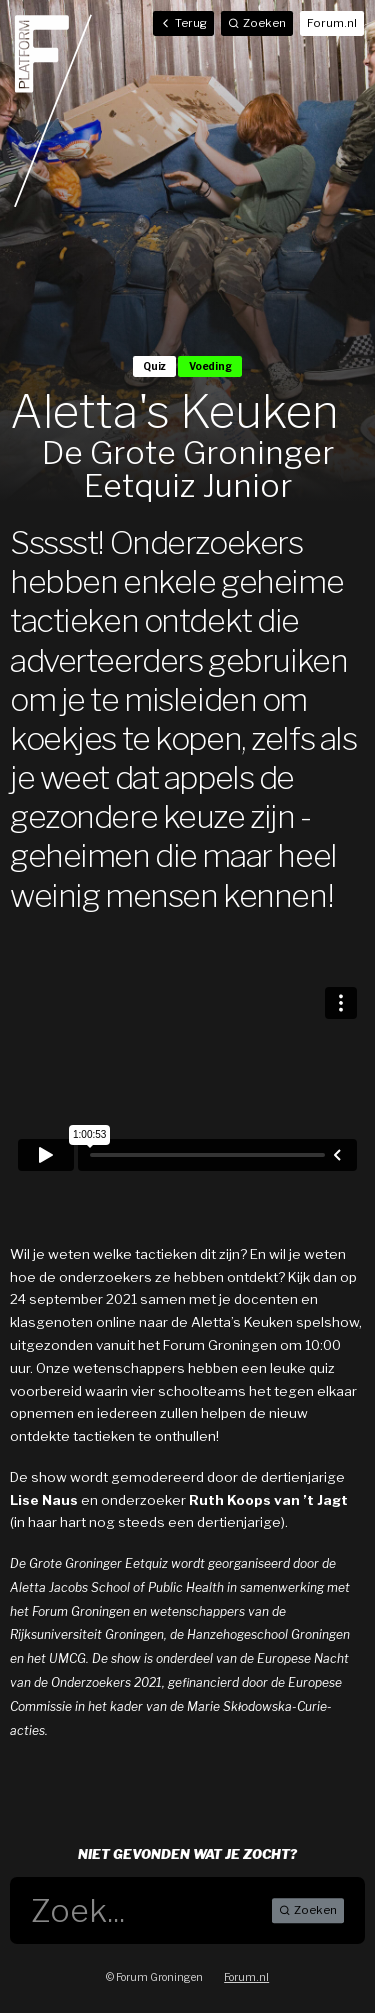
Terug (183, 23)
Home (53, 110)
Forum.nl (332, 23)
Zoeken (308, 1911)
